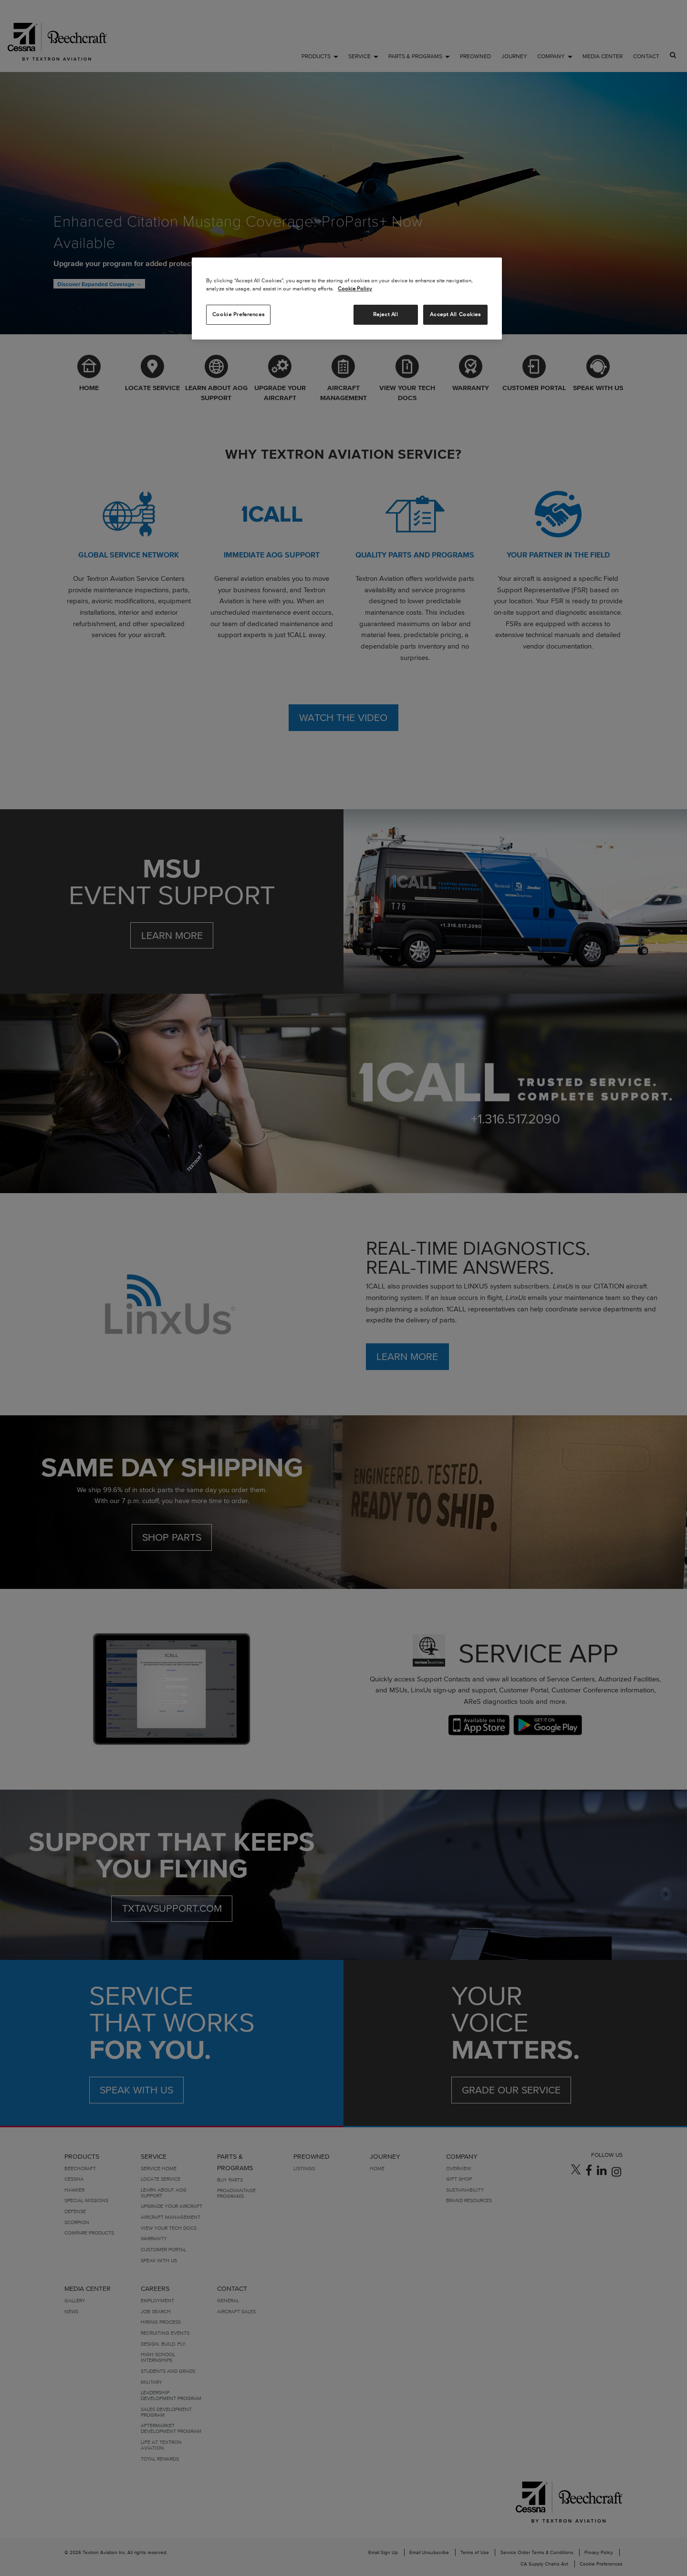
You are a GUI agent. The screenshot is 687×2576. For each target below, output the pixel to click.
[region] (347, 299)
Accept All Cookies (455, 314)
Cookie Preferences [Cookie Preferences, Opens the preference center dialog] (238, 314)
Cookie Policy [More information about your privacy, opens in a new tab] (355, 288)
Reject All (385, 314)
